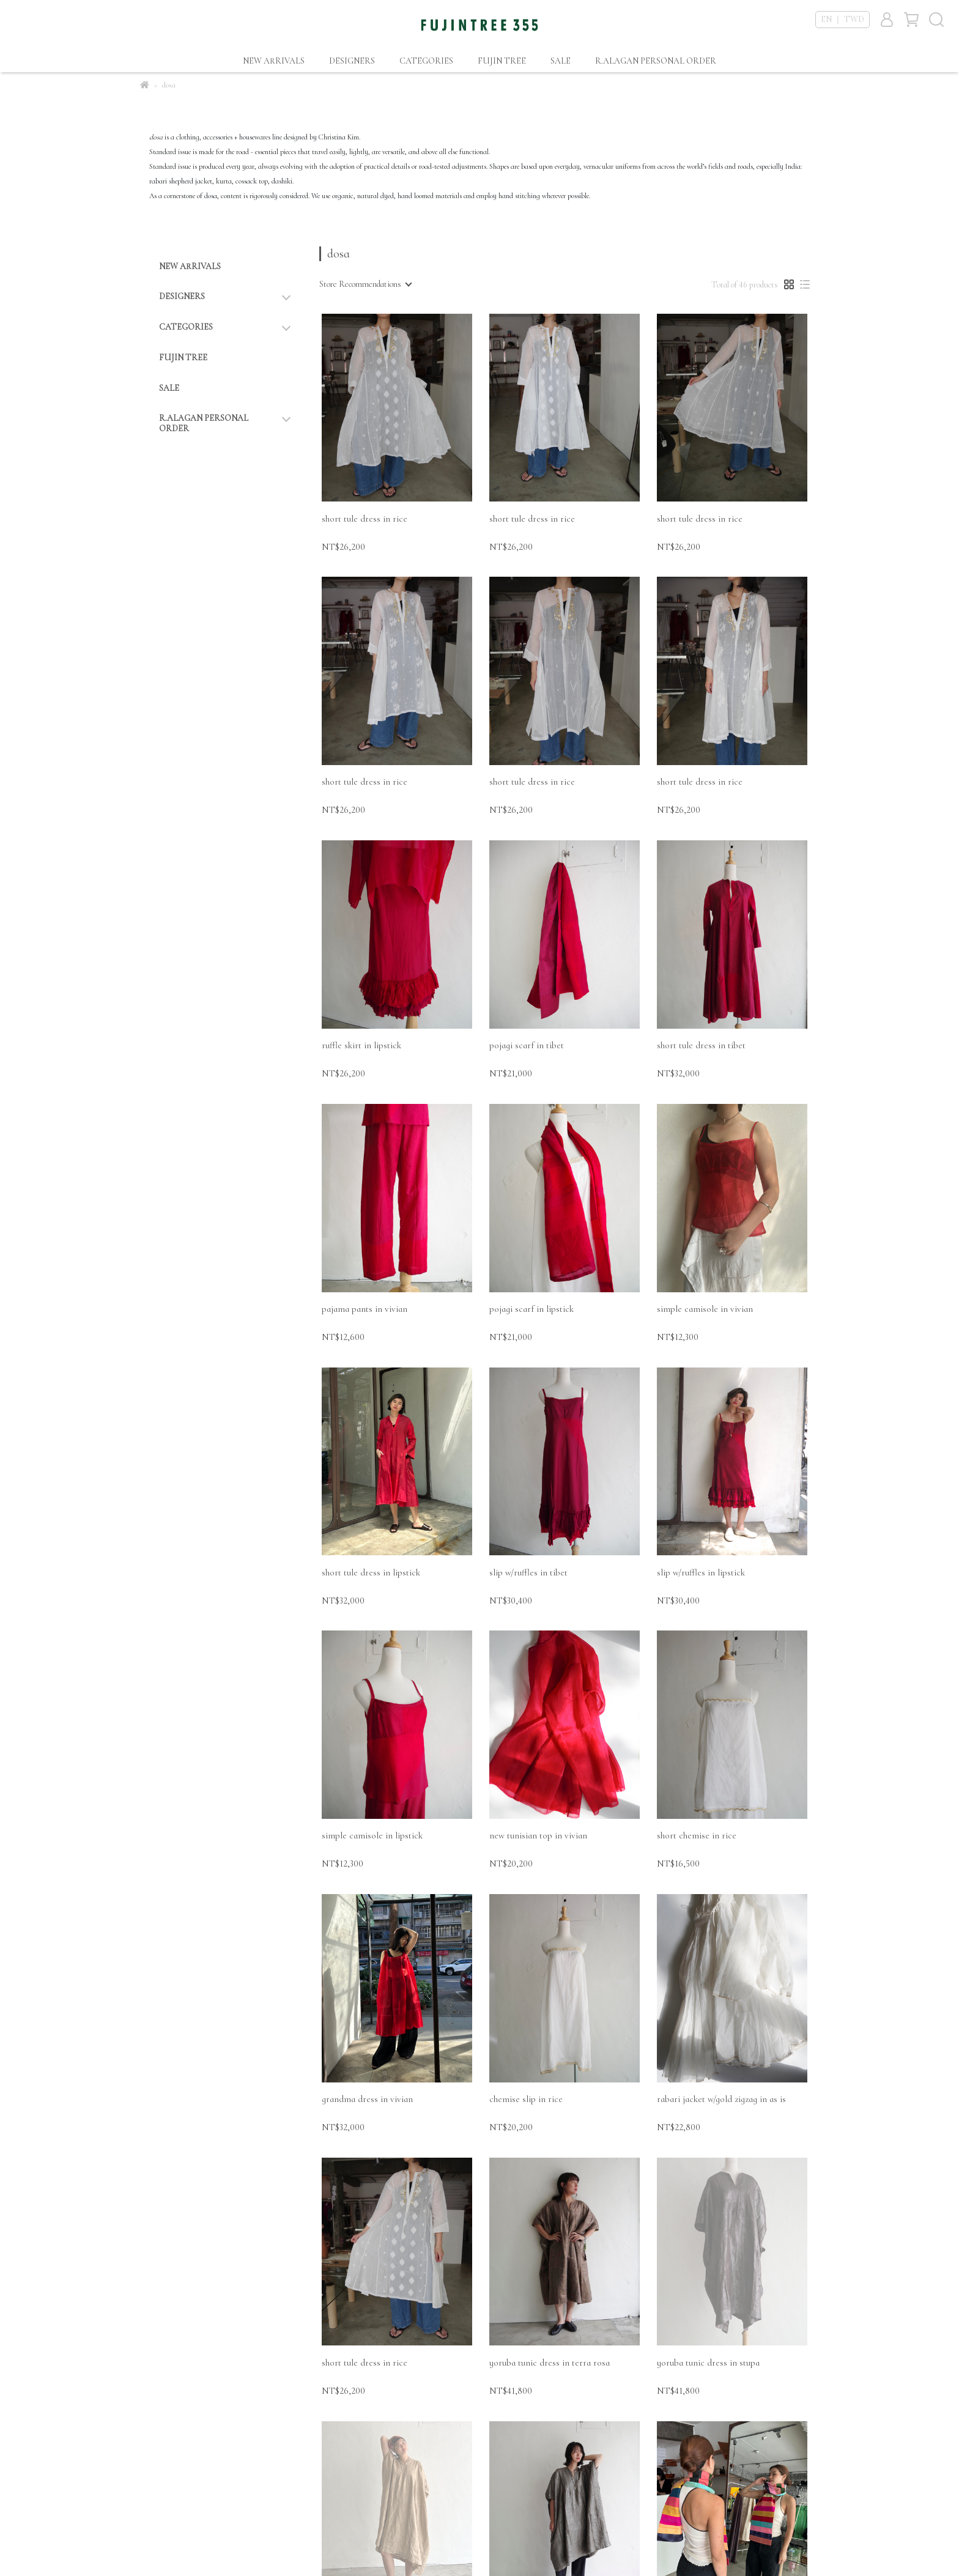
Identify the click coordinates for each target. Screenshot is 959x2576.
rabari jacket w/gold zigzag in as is (721, 2098)
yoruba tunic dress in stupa (708, 2362)
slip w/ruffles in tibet (528, 1572)
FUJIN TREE (502, 61)
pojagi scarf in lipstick (531, 1308)
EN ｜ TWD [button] (842, 19)
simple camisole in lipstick (372, 1835)
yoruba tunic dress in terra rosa (549, 2362)
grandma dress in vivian (367, 2098)
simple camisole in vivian (705, 1308)
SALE (560, 61)
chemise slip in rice (526, 2098)
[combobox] (365, 284)
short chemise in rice (696, 1835)
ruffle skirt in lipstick (361, 1045)
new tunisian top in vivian (538, 1835)
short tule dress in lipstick (371, 1572)
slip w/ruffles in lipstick (701, 1572)
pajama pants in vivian (364, 1308)
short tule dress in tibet (701, 1045)
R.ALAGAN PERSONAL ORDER (655, 61)
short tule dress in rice (364, 518)
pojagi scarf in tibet (526, 1045)
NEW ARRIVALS (274, 61)
